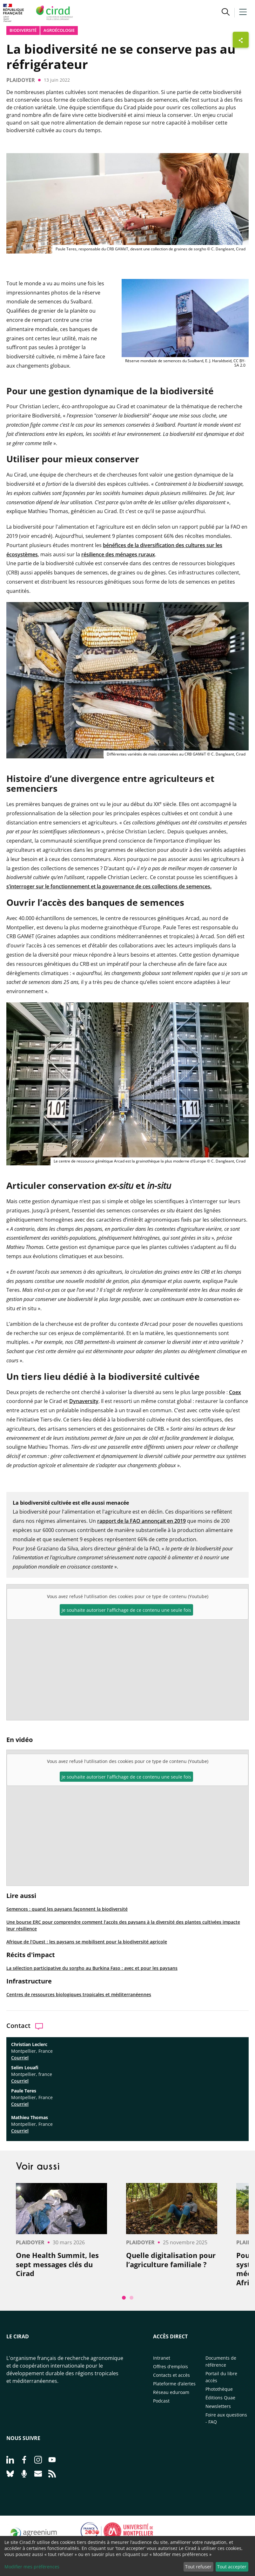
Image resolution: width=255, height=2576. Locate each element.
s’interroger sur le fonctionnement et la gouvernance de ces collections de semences (108, 886)
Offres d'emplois (170, 2366)
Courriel (20, 2058)
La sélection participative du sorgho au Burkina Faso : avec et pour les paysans (92, 1968)
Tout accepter (231, 2567)
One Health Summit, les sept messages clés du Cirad (57, 2264)
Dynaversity (83, 1401)
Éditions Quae (220, 2398)
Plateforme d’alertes (174, 2384)
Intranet (161, 2358)
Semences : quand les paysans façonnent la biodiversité (67, 1909)
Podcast (161, 2401)
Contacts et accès (171, 2375)
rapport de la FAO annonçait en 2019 (141, 1520)
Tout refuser (198, 2567)
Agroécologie (59, 30)
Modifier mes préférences (31, 2567)
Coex (235, 1392)
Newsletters (218, 2406)
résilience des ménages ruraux (118, 554)
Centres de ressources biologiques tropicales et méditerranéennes (78, 1994)
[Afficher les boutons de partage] (241, 40)
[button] (226, 12)
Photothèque (219, 2389)
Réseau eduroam (171, 2392)
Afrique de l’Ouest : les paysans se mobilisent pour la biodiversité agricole (86, 1942)
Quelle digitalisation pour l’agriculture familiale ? (171, 2260)
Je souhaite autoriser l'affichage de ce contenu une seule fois (126, 1777)
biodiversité (23, 30)
